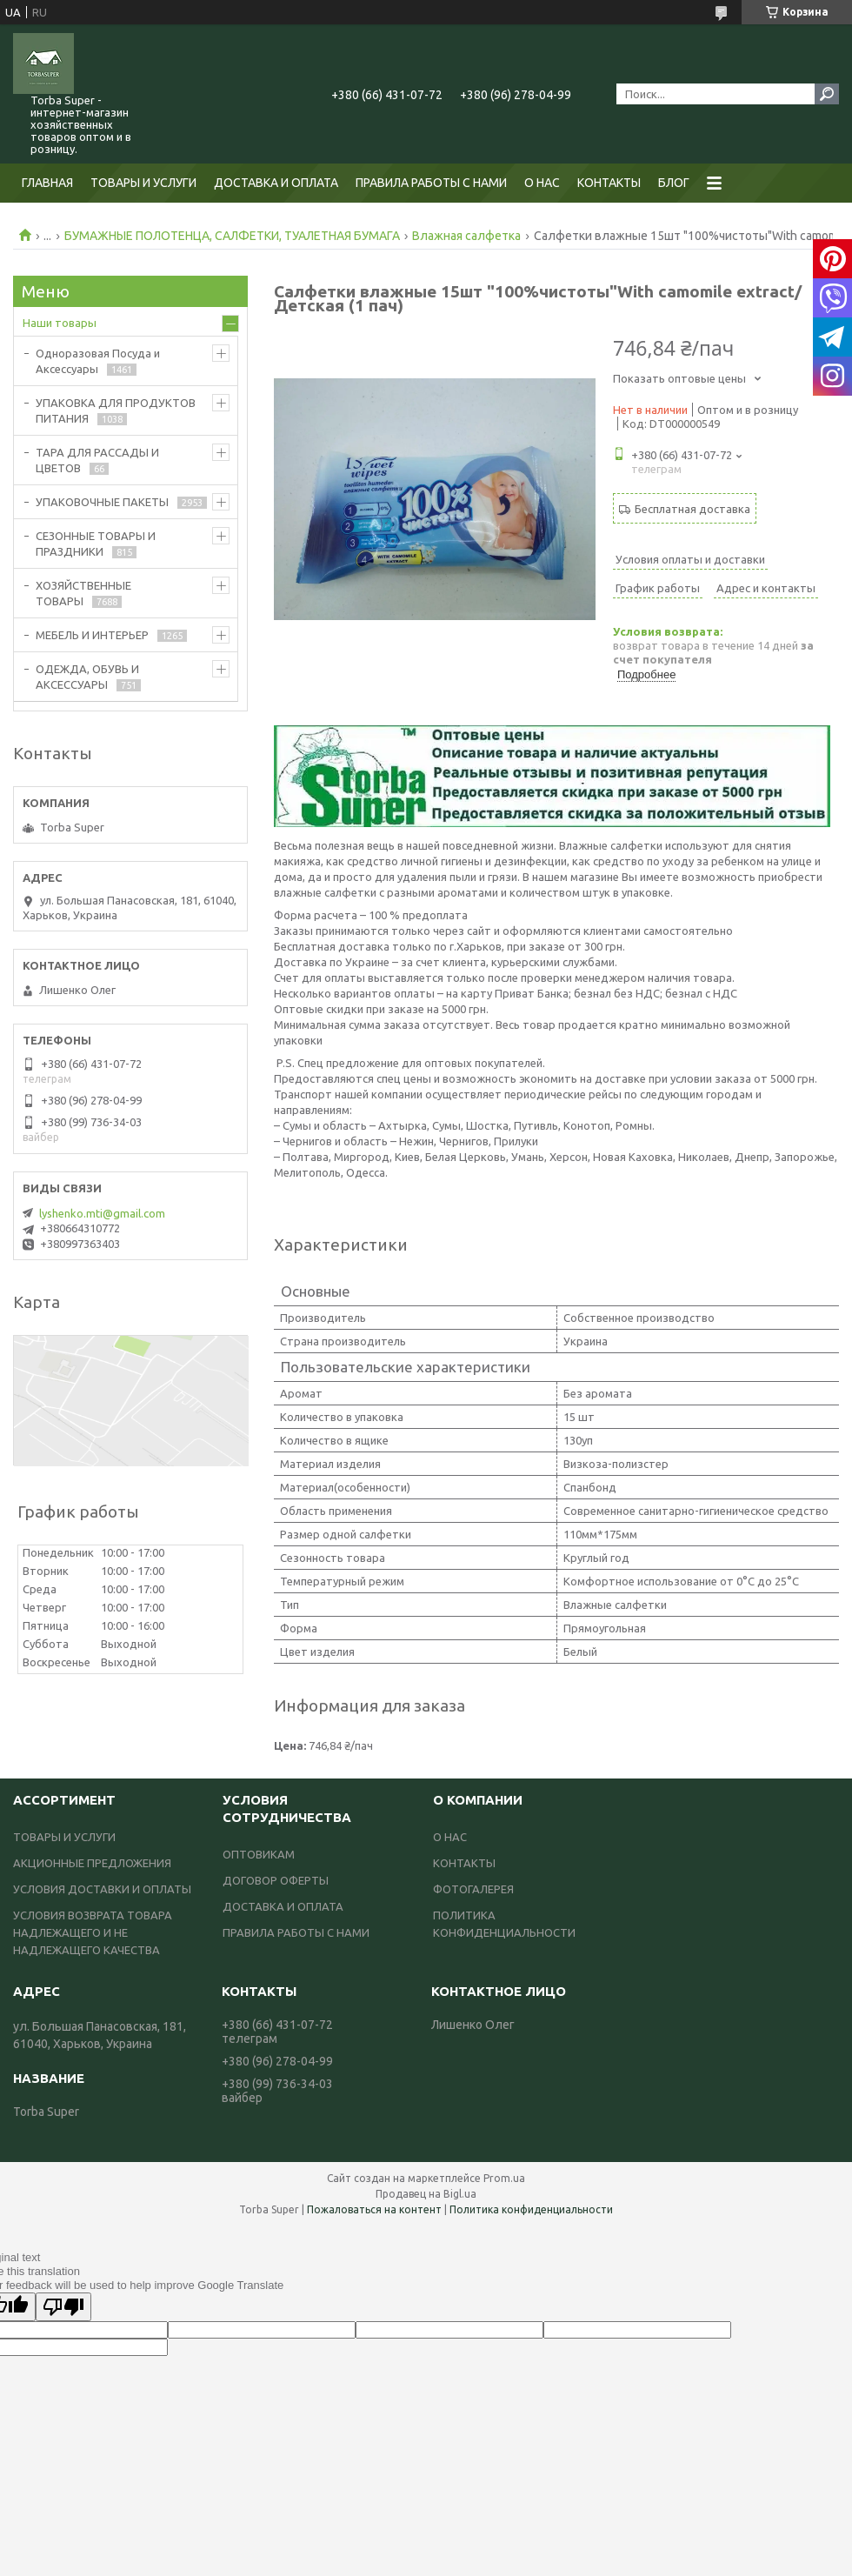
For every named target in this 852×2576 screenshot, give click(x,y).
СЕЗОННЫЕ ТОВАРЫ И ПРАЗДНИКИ (96, 543)
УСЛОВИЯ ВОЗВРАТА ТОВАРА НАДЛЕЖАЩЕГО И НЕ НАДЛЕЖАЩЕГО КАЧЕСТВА (92, 1932)
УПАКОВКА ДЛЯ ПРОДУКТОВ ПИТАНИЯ (116, 410)
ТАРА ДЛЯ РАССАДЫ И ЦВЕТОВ (97, 460)
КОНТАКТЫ (609, 183)
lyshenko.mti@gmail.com (102, 1213)
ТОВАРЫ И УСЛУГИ (143, 183)
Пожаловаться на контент (374, 2209)
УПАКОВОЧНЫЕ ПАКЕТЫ (102, 502)
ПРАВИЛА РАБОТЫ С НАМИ (431, 183)
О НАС (542, 183)
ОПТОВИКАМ (259, 1854)
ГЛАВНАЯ (47, 183)
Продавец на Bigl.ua (426, 2193)
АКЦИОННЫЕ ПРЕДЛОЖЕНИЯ (92, 1863)
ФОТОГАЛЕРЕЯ (473, 1889)
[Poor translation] (63, 2306)
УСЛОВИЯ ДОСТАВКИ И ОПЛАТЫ (102, 1889)
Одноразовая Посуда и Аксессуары (98, 361)
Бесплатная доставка (692, 509)
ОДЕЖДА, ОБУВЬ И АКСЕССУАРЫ (87, 677)
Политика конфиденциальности (531, 2209)
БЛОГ (673, 183)
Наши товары (60, 323)
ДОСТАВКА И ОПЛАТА (276, 183)
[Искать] (827, 93)
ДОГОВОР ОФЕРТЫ (276, 1880)
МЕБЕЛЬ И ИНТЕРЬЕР (92, 635)
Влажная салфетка (466, 236)
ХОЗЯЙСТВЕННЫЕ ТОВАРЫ (83, 593)
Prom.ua (504, 2178)
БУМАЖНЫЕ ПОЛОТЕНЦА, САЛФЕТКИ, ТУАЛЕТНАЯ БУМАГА (232, 236)
